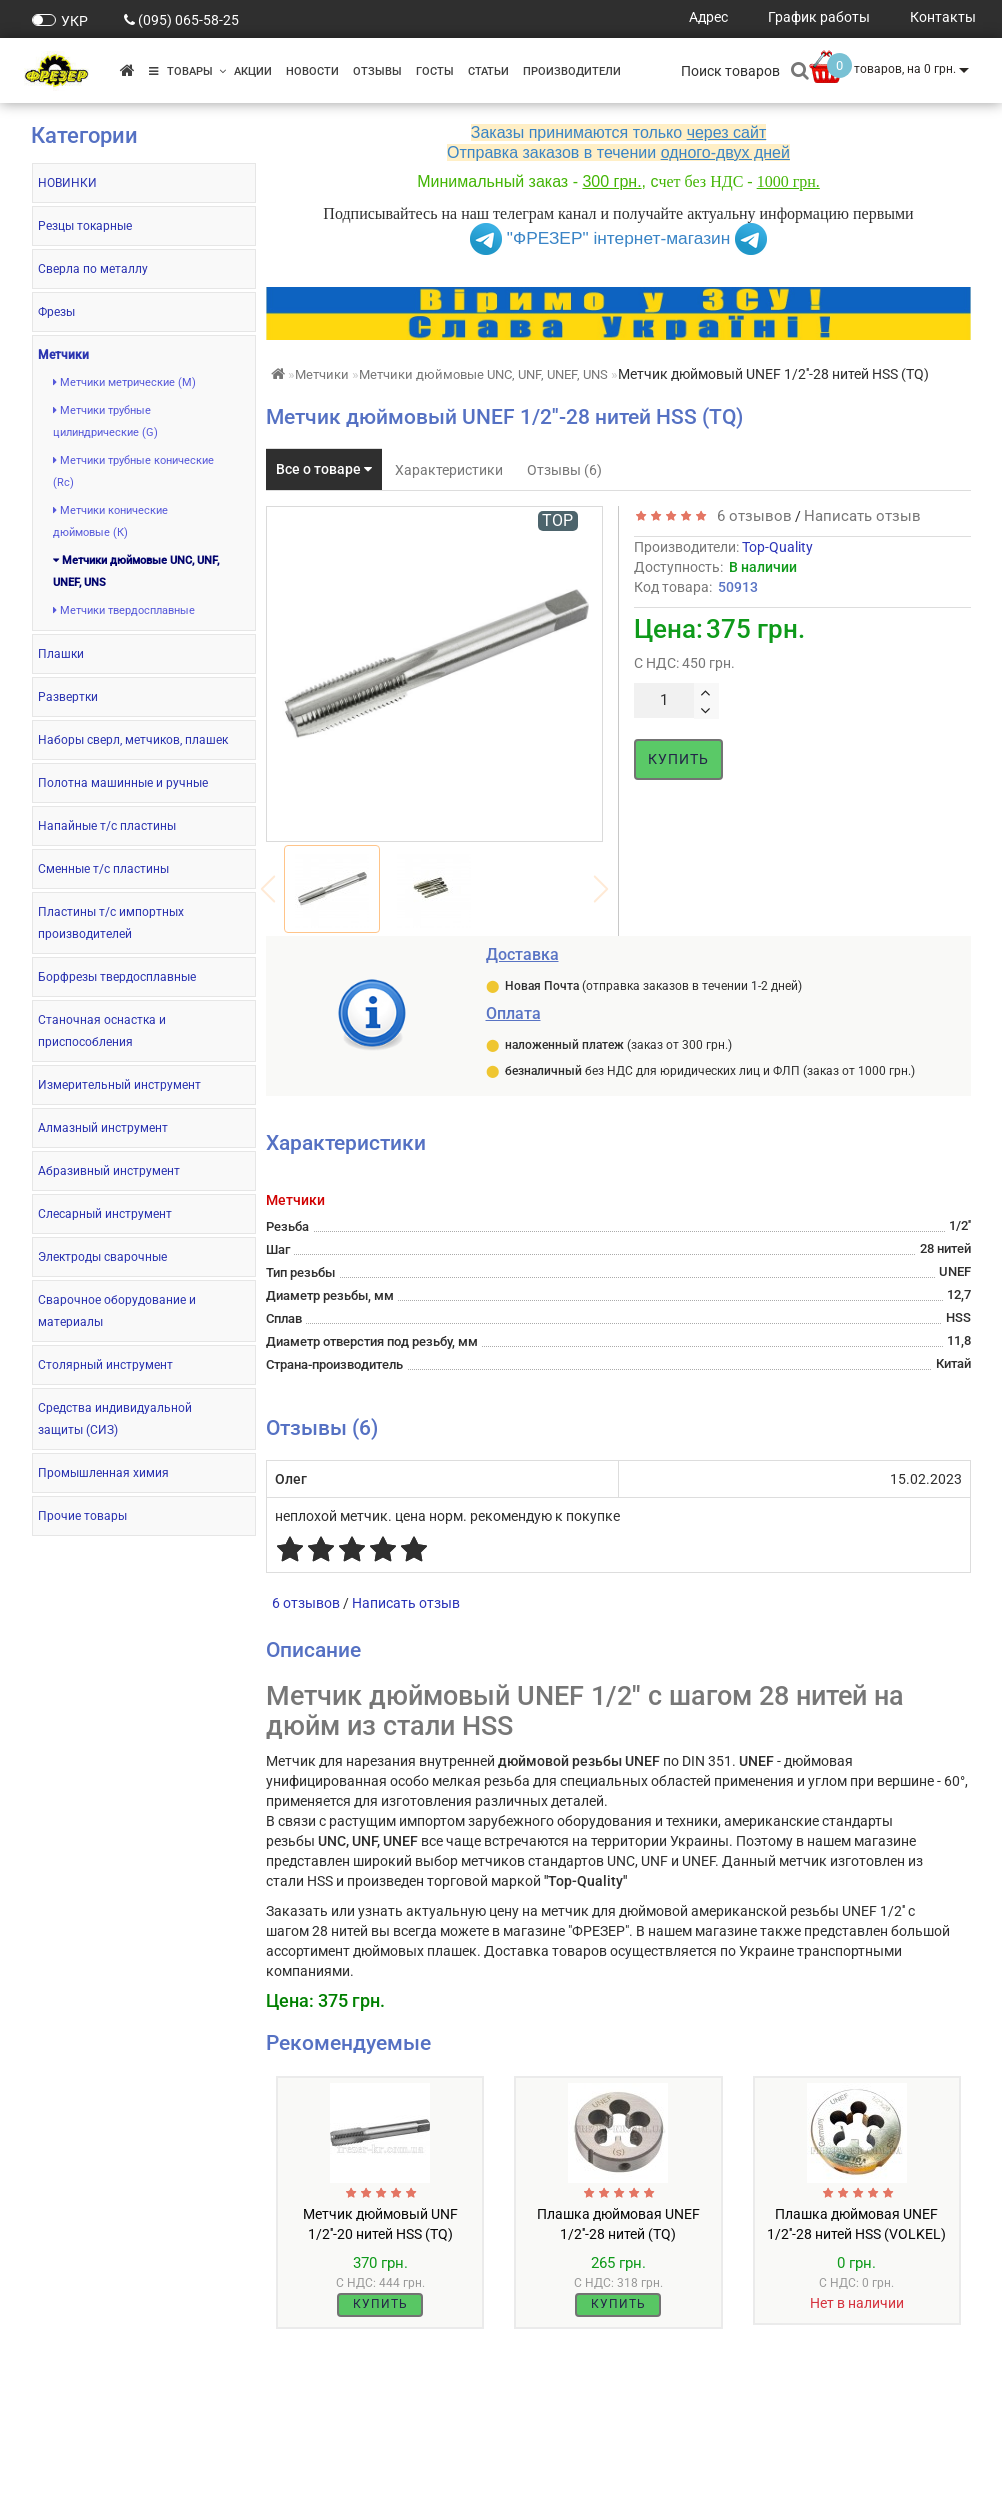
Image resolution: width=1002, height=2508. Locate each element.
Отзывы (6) (564, 470)
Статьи (488, 71)
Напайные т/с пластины (107, 826)
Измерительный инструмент (119, 1085)
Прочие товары (82, 1516)
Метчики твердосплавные (124, 610)
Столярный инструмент (105, 1365)
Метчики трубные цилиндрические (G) (105, 421)
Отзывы (377, 71)
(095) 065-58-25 (188, 20)
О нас (49, 2443)
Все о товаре (324, 469)
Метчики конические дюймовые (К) (110, 521)
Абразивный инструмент (109, 1171)
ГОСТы (435, 71)
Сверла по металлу (93, 269)
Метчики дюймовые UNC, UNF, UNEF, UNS (136, 571)
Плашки (61, 654)
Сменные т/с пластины (103, 869)
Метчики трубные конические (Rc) (133, 471)
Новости (312, 71)
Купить (678, 759)
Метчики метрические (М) (124, 382)
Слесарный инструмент (105, 1214)
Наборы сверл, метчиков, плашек (133, 740)
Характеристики (449, 470)
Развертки (68, 697)
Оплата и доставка (94, 2463)
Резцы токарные (85, 226)
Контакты (64, 2483)
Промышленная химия (103, 1473)
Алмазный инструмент (103, 1128)
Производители (572, 71)
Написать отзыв (862, 516)
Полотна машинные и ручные (123, 783)
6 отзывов (750, 516)
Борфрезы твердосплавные (117, 977)
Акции (253, 71)
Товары (187, 71)
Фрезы (56, 312)
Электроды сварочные (102, 1257)
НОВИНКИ (67, 183)
